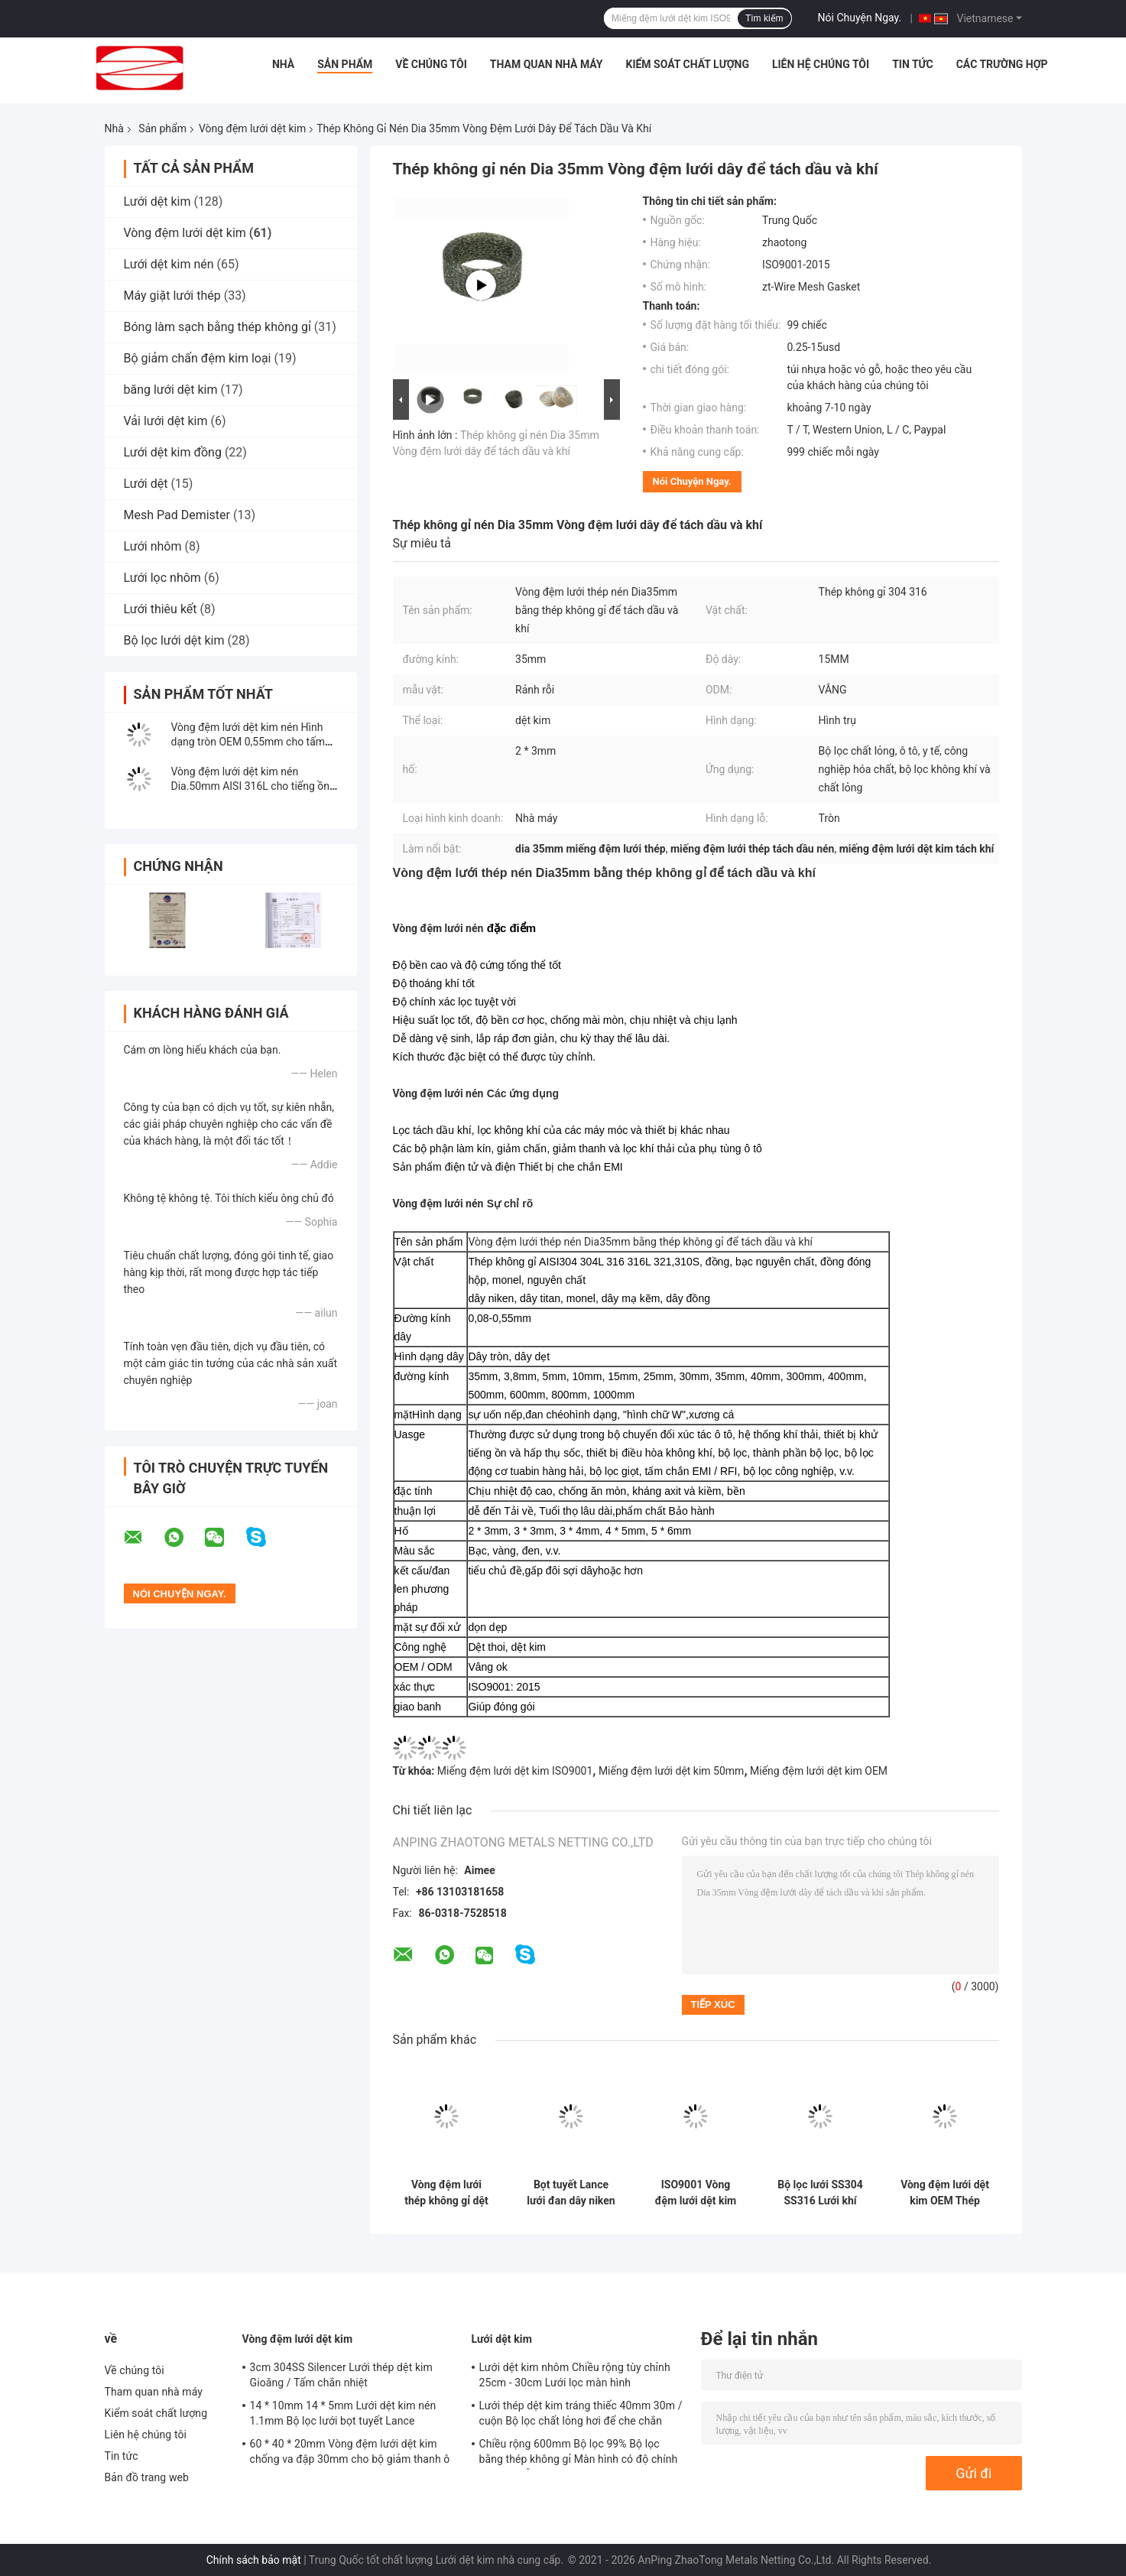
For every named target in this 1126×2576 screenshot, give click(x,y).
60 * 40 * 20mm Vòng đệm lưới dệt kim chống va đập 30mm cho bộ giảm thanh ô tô (350, 2454)
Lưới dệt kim (157, 201)
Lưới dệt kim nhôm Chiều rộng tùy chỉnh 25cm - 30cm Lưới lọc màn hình (574, 2375)
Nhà (283, 64)
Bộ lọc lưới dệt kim (174, 640)
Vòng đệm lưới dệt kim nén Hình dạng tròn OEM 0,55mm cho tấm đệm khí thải (248, 741)
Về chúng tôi (431, 64)
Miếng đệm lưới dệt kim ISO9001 (514, 1771)
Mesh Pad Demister (177, 515)
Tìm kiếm (764, 18)
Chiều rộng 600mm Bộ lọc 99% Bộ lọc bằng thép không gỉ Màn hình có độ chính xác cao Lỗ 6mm (578, 2454)
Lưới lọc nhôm (162, 577)
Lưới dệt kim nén (169, 264)
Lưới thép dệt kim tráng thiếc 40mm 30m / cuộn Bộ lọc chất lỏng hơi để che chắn (581, 2413)
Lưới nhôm (153, 546)
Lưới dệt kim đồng (173, 452)
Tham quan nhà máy (546, 64)
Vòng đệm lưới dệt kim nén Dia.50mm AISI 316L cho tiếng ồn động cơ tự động (250, 786)
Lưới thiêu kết (160, 609)
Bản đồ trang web (147, 2477)
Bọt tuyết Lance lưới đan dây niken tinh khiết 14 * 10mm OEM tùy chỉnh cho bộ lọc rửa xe (571, 2192)
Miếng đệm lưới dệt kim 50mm (672, 1771)
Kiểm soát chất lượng (687, 64)
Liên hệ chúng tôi (820, 64)
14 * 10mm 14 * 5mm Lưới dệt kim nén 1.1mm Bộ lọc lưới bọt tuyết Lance (343, 2413)
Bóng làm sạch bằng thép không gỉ (217, 327)
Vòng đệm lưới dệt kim (252, 128)
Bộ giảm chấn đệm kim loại (197, 358)
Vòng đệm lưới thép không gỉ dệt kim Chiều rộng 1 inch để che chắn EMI (446, 2192)
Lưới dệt (146, 483)
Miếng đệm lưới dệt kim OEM (818, 1771)
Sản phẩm (344, 64)
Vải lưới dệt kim (166, 421)
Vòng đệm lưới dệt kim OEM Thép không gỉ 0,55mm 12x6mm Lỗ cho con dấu (944, 2192)
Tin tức (912, 64)
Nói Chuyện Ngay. (860, 17)
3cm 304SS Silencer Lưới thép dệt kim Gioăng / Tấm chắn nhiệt (341, 2375)
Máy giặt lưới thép (172, 295)
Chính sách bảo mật (253, 2560)
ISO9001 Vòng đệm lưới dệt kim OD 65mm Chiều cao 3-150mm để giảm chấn (695, 2192)
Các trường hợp (1002, 64)
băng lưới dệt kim (171, 389)
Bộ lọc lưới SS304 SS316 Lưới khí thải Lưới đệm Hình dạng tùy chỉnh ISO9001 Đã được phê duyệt (820, 2192)
